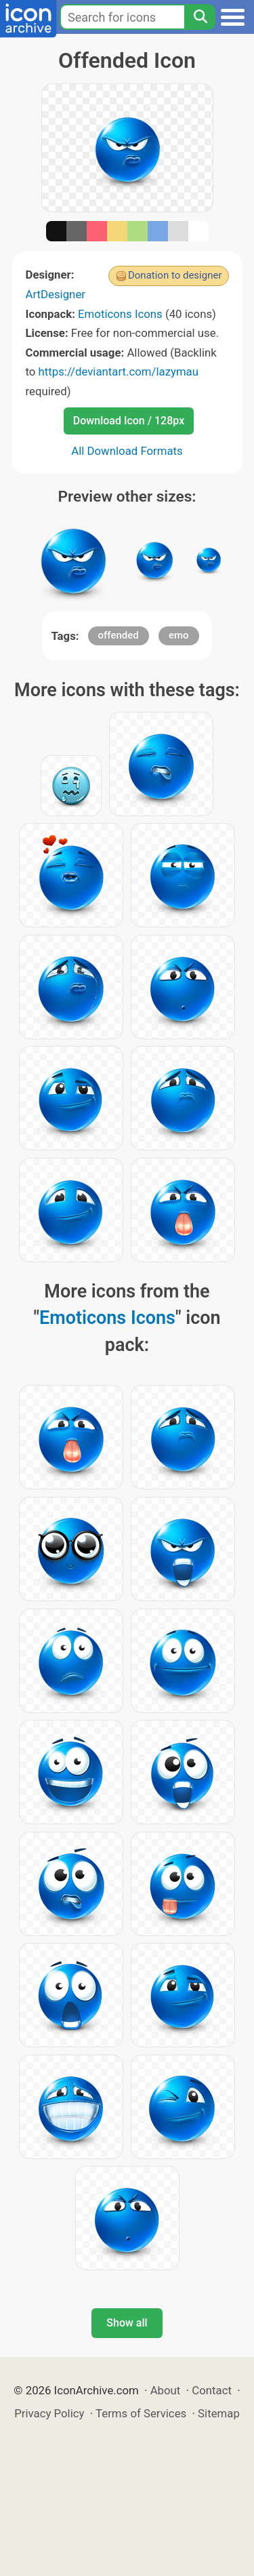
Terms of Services (141, 2413)
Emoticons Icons (120, 314)
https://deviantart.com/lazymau (118, 371)
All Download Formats (127, 451)
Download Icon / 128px (128, 420)
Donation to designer (175, 275)
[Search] (199, 17)
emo (179, 635)
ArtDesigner (55, 294)
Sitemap (219, 2413)
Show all (126, 2322)
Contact (212, 2390)
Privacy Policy (49, 2413)
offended (118, 635)
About (165, 2390)
